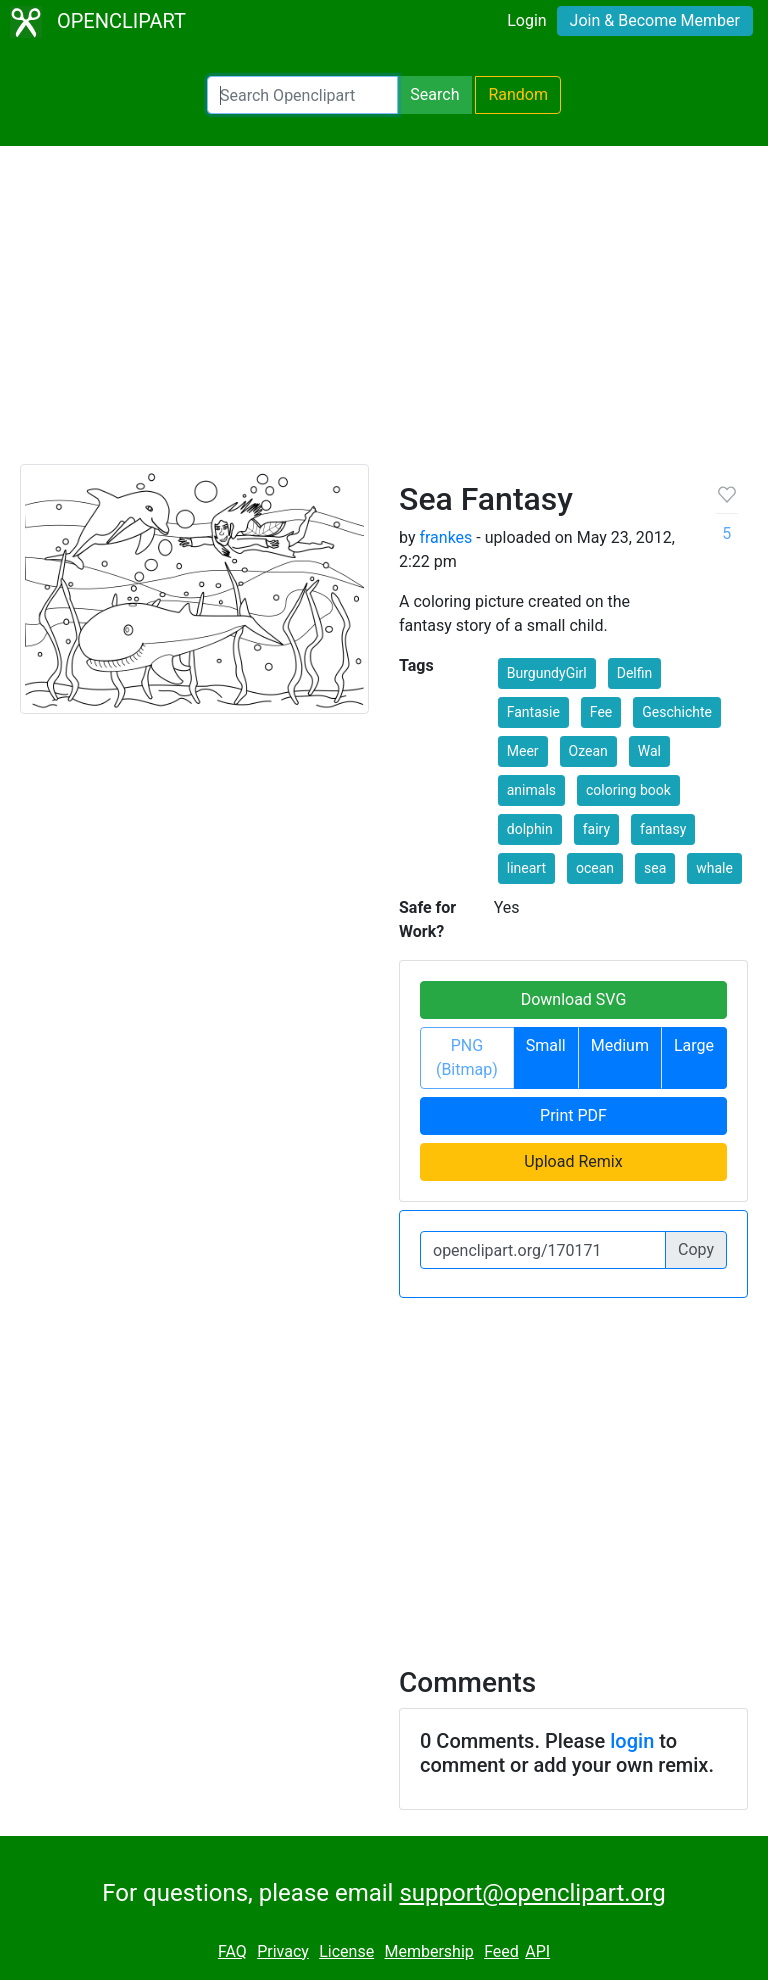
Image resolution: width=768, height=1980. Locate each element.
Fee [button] (601, 712)
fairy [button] (596, 829)
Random (518, 94)
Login (526, 20)
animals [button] (531, 790)
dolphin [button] (530, 829)
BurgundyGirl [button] (547, 673)
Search (434, 94)
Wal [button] (649, 751)
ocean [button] (595, 868)
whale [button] (714, 868)
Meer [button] (523, 751)
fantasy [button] (663, 829)
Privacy (283, 1951)
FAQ (232, 1951)
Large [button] (694, 1045)
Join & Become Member (655, 20)
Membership (428, 1951)
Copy (696, 1249)
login (632, 1741)
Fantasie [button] (533, 712)
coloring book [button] (628, 790)
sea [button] (655, 868)
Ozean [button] (588, 751)
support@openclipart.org (532, 1893)
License (346, 1951)
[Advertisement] (384, 314)
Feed (501, 1951)
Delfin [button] (635, 673)
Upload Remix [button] (573, 1161)
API (537, 1951)
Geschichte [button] (677, 712)
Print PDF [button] (573, 1115)
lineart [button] (526, 868)
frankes (445, 537)
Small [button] (546, 1045)
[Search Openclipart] (302, 95)
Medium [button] (620, 1045)
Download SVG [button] (574, 999)
